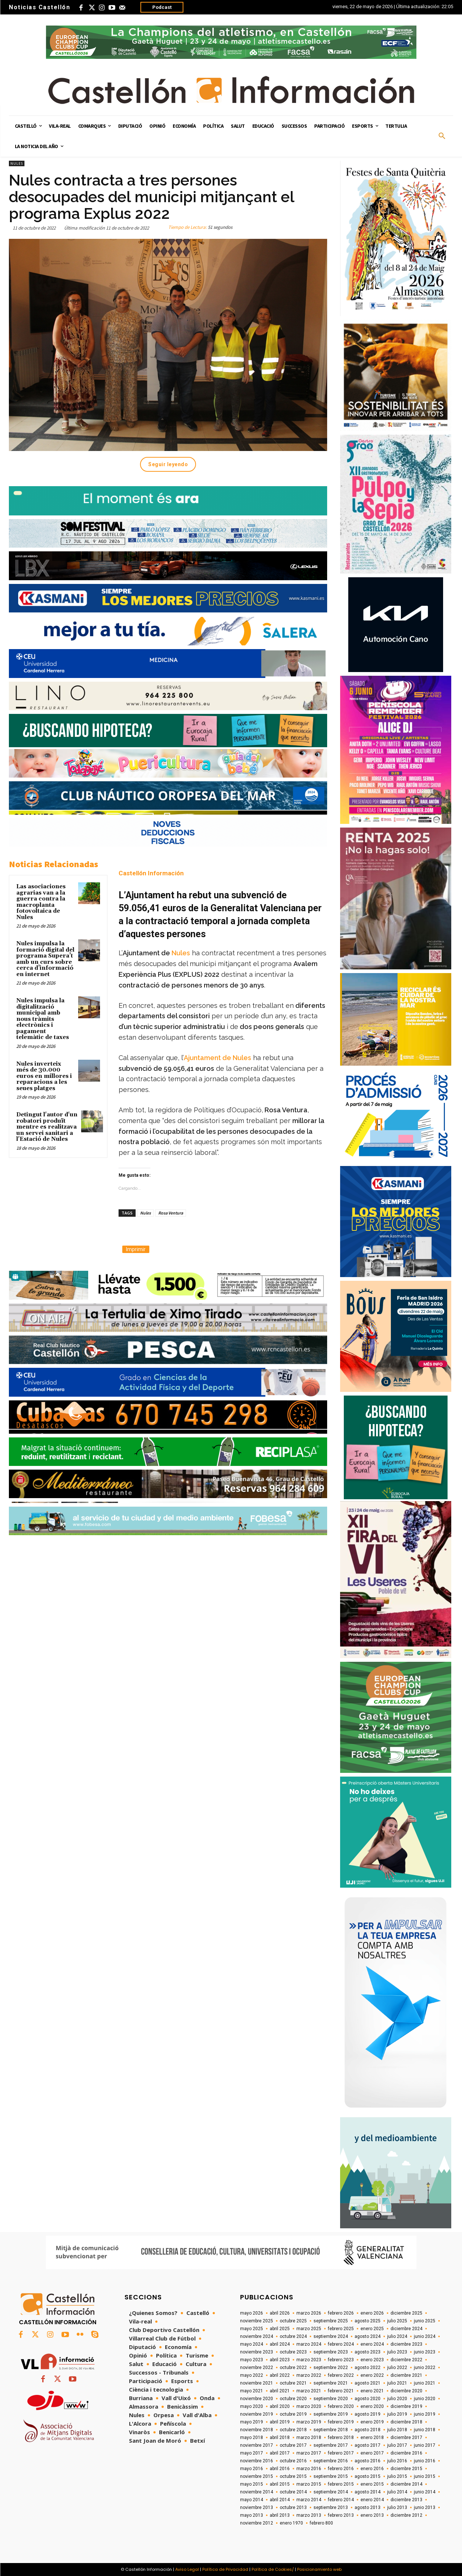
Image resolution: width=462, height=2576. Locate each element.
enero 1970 (291, 2523)
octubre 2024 (293, 2336)
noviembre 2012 (256, 2523)
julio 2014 (397, 2492)
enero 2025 (372, 2328)
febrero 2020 (341, 2406)
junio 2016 (424, 2461)
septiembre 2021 (330, 2383)
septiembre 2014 (330, 2492)
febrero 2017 (341, 2453)
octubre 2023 (293, 2352)
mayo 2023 (251, 2360)
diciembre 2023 (406, 2344)
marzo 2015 (308, 2484)
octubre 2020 (293, 2398)
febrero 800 (321, 2523)
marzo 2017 (308, 2453)
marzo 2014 (308, 2500)
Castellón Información (151, 873)
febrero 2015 (341, 2484)
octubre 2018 (293, 2430)
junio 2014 (424, 2492)
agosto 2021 (367, 2383)
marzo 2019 (308, 2422)
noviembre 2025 (256, 2321)
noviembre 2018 (256, 2430)
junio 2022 (424, 2367)
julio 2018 (397, 2430)
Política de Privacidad (225, 2569)
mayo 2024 (251, 2344)
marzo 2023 (308, 2360)
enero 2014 (372, 2500)
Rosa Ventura (170, 1213)
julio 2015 (397, 2476)
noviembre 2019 (256, 2414)
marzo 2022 (308, 2375)
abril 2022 (280, 2375)
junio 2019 (424, 2414)
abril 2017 (280, 2453)
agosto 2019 (367, 2414)
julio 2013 (397, 2507)
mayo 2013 (251, 2515)
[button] (442, 136)
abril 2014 (280, 2500)
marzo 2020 (308, 2406)
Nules (16, 163)
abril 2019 (280, 2422)
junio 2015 (424, 2476)
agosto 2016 (367, 2461)
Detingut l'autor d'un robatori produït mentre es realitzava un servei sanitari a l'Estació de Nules (46, 1127)
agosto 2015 (367, 2476)
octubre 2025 (293, 2321)
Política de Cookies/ (273, 2569)
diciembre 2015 (406, 2468)
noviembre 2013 (256, 2507)
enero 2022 (372, 2375)
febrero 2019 (341, 2422)
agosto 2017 (367, 2445)
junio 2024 (424, 2336)
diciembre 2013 (406, 2500)
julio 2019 (397, 2414)
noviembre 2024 (256, 2336)
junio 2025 (424, 2321)
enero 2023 (372, 2360)
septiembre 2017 (330, 2445)
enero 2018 (372, 2437)
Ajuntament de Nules (217, 1058)
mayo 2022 (251, 2375)
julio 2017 (397, 2445)
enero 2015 (372, 2484)
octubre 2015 (293, 2476)
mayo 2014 (251, 2500)
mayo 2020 (251, 2406)
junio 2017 (424, 2445)
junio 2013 (424, 2507)
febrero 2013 (341, 2515)
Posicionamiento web (319, 2569)
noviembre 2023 (256, 2352)
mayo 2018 (251, 2437)
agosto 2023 (367, 2352)
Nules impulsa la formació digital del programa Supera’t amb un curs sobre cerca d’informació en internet (45, 959)
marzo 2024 (308, 2344)
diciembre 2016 (406, 2453)
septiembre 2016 (330, 2461)
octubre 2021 (293, 2383)
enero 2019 (372, 2422)
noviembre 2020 (256, 2398)
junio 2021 (424, 2383)
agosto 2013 (367, 2507)
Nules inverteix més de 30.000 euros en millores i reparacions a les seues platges (44, 1076)
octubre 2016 (293, 2461)
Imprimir (136, 1249)
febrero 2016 (341, 2468)
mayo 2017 (251, 2453)
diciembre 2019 (406, 2406)
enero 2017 (372, 2453)
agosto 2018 (367, 2430)
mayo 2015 (251, 2484)
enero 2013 (372, 2515)
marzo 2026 (308, 2313)
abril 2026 (280, 2313)
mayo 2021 (251, 2391)
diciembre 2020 (406, 2391)
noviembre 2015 (256, 2476)
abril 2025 (280, 2328)
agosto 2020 (367, 2398)
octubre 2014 (293, 2492)
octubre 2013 (293, 2507)
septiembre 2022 (330, 2367)
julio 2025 (397, 2321)
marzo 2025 (308, 2328)
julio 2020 (397, 2398)
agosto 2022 (367, 2367)
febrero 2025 (341, 2328)
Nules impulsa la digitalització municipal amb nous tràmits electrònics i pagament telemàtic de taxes (42, 1019)
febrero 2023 (341, 2360)
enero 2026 (372, 2313)
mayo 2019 (251, 2422)
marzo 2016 (308, 2468)
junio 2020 (424, 2398)
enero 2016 (372, 2468)
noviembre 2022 (256, 2367)
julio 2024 (397, 2336)
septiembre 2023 (330, 2352)
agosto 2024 (367, 2336)
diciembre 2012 (406, 2515)
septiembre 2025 (330, 2321)
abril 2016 (280, 2468)
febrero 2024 (341, 2344)
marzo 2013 (308, 2515)
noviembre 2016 (256, 2461)
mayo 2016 (251, 2468)
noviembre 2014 (256, 2492)
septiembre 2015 (330, 2476)
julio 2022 (397, 2367)
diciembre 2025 (406, 2313)
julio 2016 (397, 2461)
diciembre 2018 (406, 2422)
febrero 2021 (341, 2391)
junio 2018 (424, 2430)
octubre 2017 (293, 2445)
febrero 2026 (341, 2313)
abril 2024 (280, 2344)
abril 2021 (280, 2391)
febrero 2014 (341, 2500)
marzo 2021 (308, 2391)
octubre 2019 (293, 2414)
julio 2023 (397, 2352)
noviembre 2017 (256, 2445)
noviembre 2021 (256, 2383)
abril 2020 (280, 2406)
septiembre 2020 (330, 2398)
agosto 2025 (367, 2321)
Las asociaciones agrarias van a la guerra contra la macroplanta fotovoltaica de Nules (41, 902)
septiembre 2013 (330, 2507)
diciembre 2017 (406, 2437)
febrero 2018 (341, 2437)
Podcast (162, 7)
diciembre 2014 (406, 2484)
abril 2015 (280, 2484)
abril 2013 (280, 2515)
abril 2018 (280, 2437)
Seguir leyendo (168, 464)
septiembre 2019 (330, 2414)
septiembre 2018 (330, 2430)
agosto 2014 (367, 2492)
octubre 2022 (293, 2367)
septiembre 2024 (330, 2336)
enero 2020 (372, 2406)
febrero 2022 (341, 2375)
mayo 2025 (251, 2328)
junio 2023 (424, 2352)
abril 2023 (280, 2360)
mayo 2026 (251, 2313)
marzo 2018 (308, 2437)
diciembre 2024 (406, 2328)
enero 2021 (372, 2391)
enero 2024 (372, 2344)
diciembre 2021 (406, 2375)
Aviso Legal (187, 2569)
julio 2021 (397, 2383)
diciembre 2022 (406, 2360)
